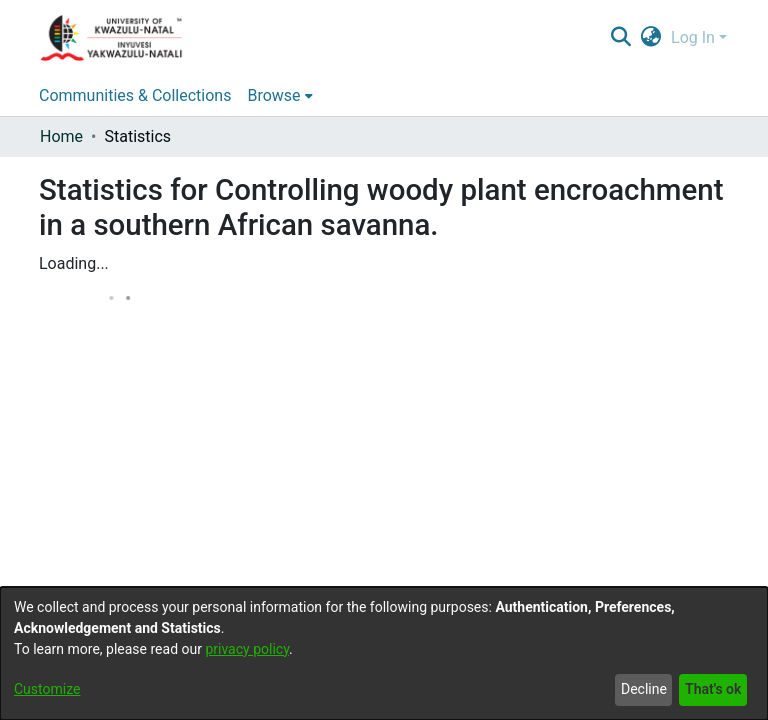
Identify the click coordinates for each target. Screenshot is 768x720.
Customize (47, 689)
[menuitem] (651, 38)
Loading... (74, 263)
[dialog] (384, 653)
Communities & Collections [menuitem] (135, 95)
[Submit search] (620, 38)
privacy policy (247, 649)
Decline (644, 689)
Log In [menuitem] (693, 37)
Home (61, 136)
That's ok (713, 689)
